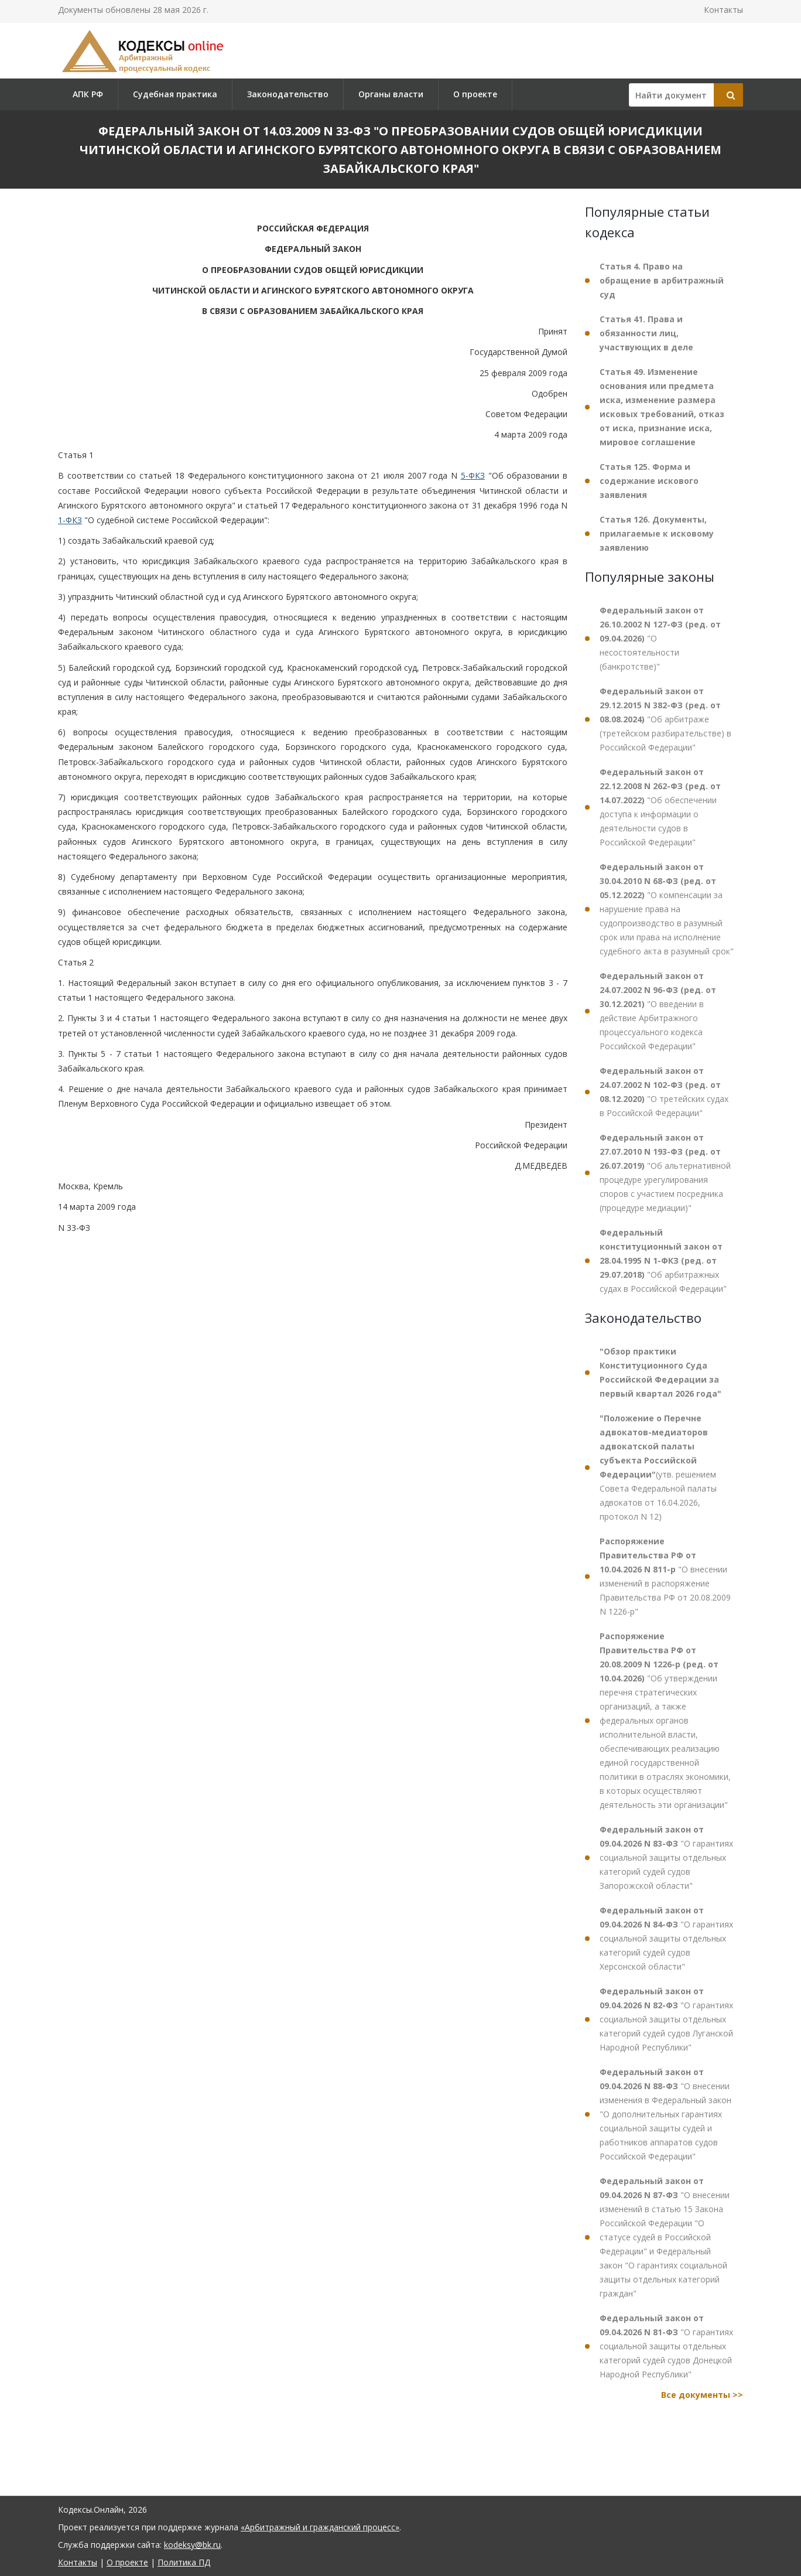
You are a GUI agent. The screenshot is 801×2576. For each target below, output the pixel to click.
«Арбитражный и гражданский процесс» (320, 2527)
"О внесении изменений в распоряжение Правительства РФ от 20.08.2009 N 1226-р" (665, 1576)
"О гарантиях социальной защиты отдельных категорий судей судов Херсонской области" (666, 1938)
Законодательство (287, 94)
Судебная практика (175, 94)
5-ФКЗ (473, 475)
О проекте (475, 94)
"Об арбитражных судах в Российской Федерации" (663, 1260)
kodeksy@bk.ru (192, 2544)
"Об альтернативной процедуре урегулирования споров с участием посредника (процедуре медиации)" (665, 1172)
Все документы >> (702, 2394)
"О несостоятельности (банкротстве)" (660, 638)
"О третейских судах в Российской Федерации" (664, 1091)
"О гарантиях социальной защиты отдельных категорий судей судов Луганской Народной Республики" (666, 2019)
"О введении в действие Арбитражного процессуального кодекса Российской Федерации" (658, 1011)
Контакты (723, 9)
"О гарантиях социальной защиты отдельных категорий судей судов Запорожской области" (666, 1857)
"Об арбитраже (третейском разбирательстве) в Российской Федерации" (665, 719)
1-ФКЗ (70, 520)
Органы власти (390, 94)
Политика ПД (184, 2562)
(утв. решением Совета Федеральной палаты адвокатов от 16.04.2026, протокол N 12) (658, 1467)
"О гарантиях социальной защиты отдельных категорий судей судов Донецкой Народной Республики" (666, 2346)
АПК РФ (88, 94)
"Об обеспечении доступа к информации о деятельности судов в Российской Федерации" (660, 807)
